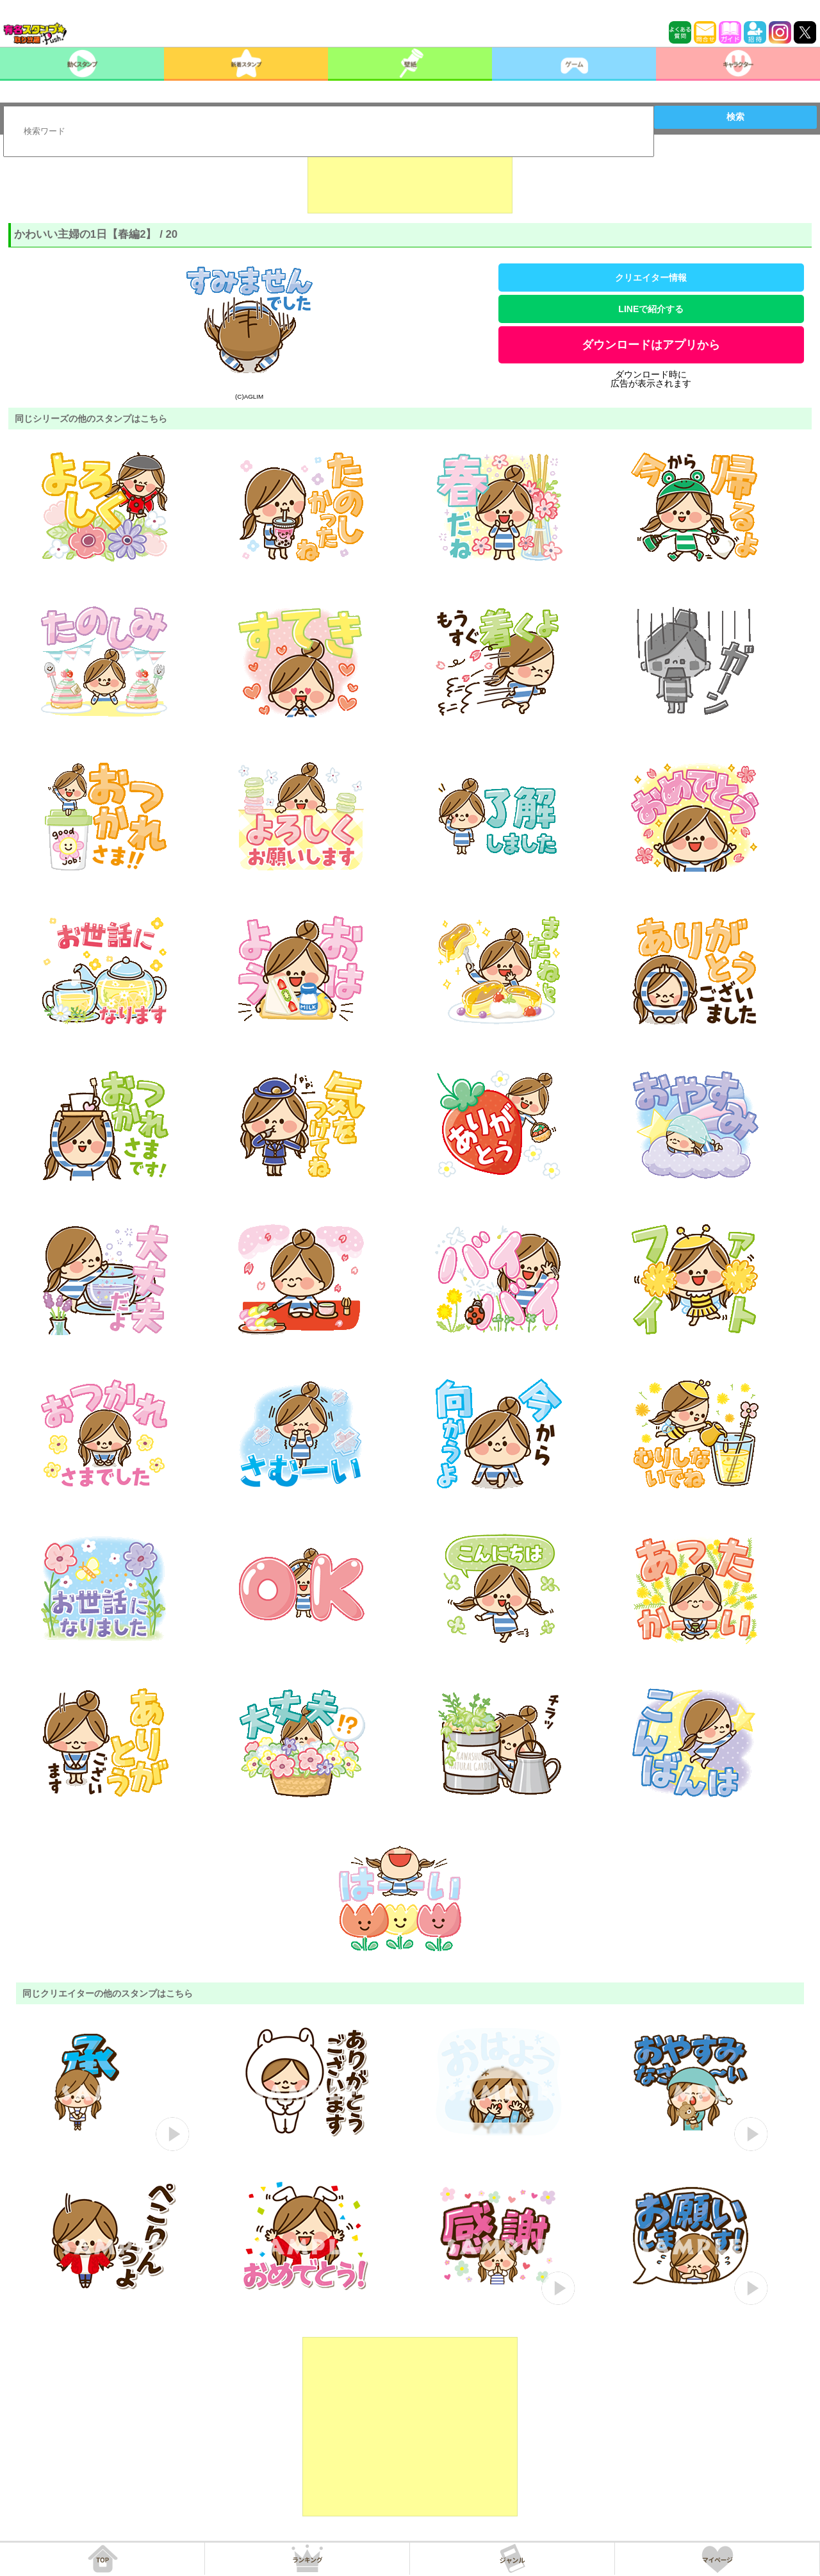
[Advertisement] (410, 181)
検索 (735, 117)
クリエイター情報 (651, 277)
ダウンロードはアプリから (651, 344)
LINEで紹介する (651, 309)
